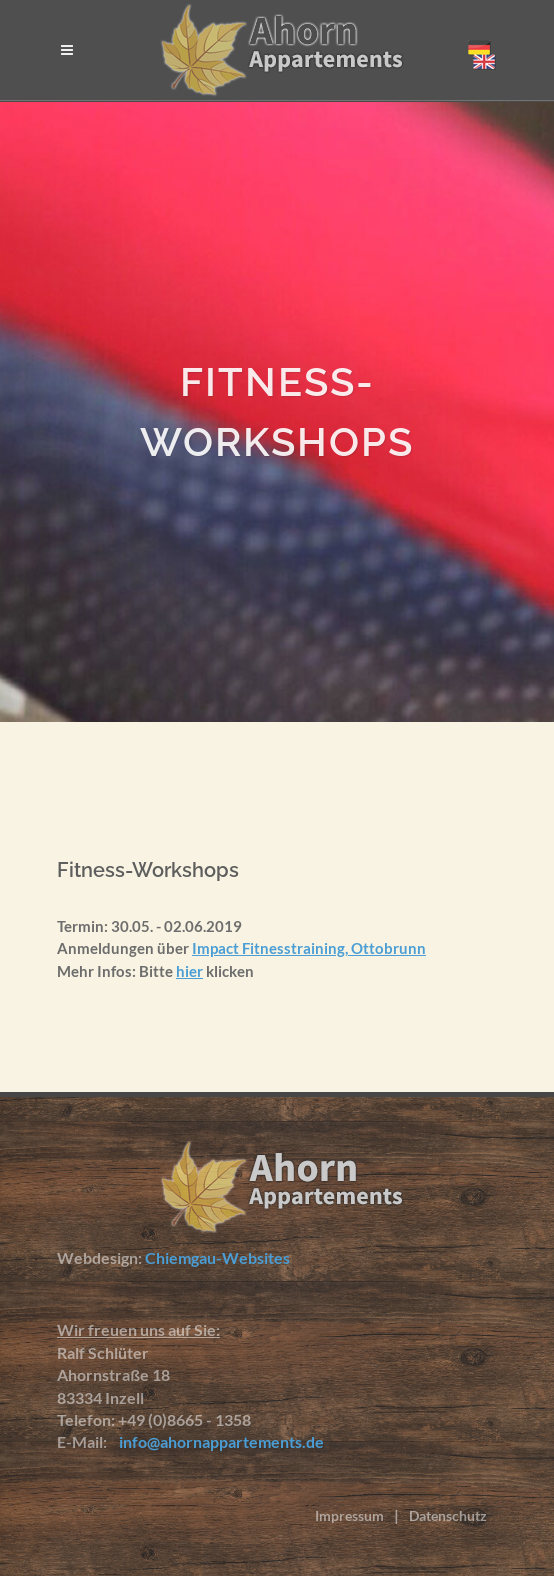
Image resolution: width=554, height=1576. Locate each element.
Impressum (349, 1515)
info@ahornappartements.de (217, 1441)
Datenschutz (448, 1515)
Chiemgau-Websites (217, 1257)
